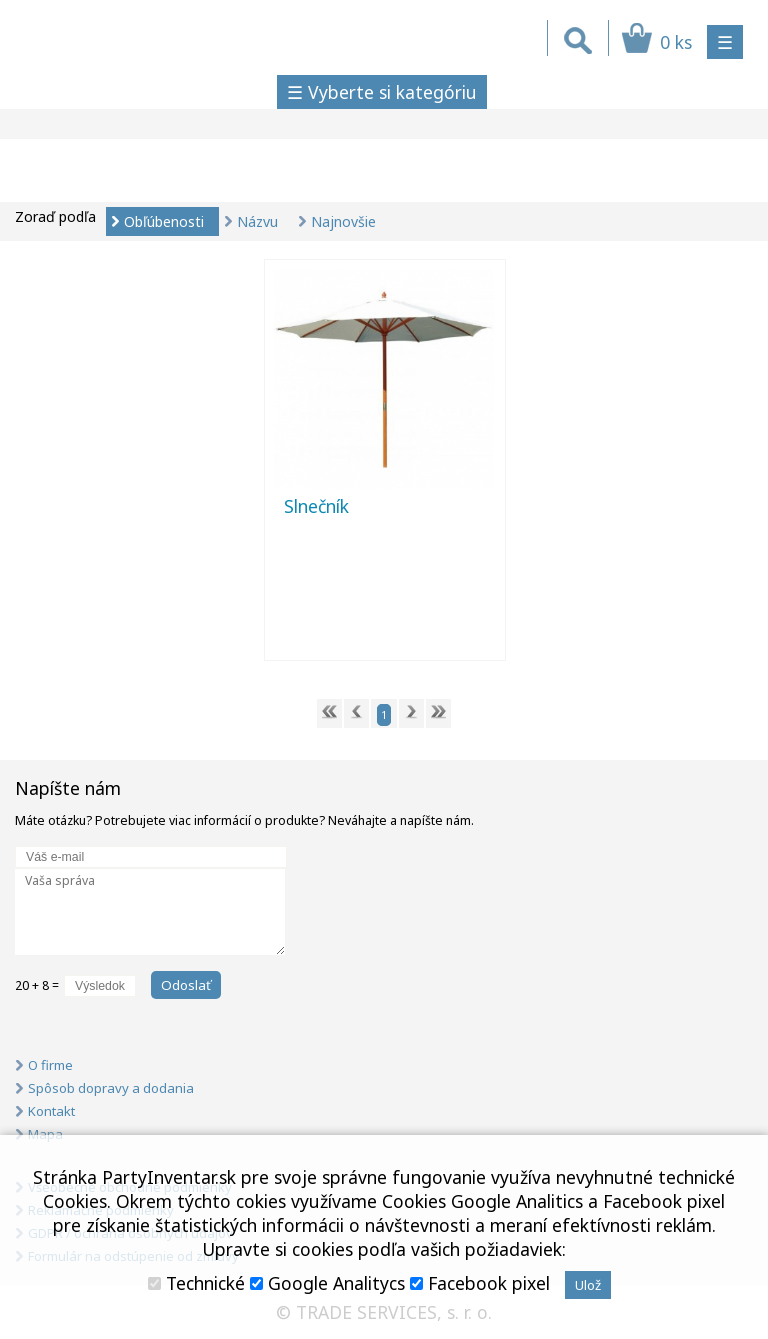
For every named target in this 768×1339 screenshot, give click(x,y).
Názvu (257, 221)
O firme (50, 1065)
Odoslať (186, 985)
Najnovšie (343, 221)
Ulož (588, 1285)
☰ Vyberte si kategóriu (382, 92)
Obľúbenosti (164, 221)
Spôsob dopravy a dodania (111, 1088)
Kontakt (51, 1111)
